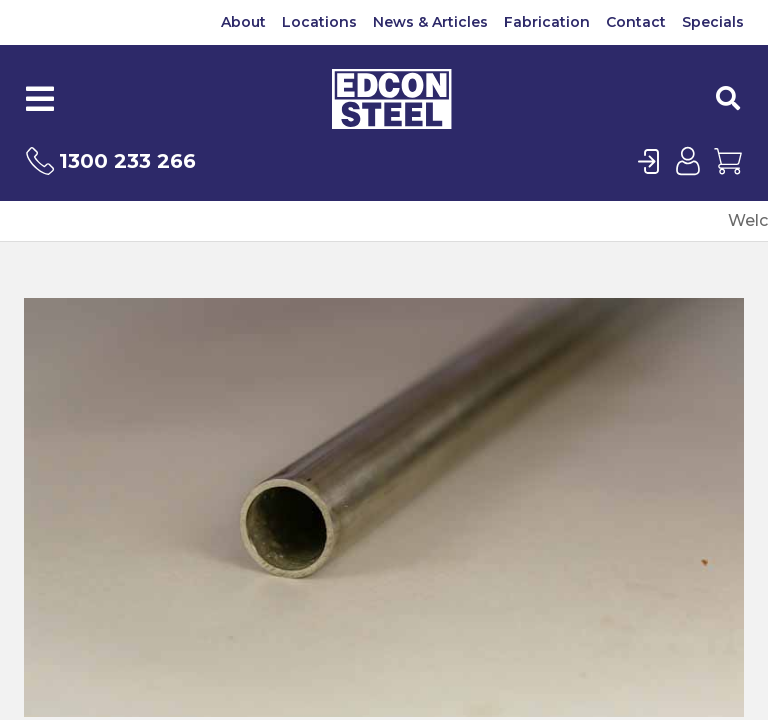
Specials (713, 22)
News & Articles (430, 22)
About (243, 22)
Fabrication (547, 22)
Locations (319, 22)
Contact (636, 22)
